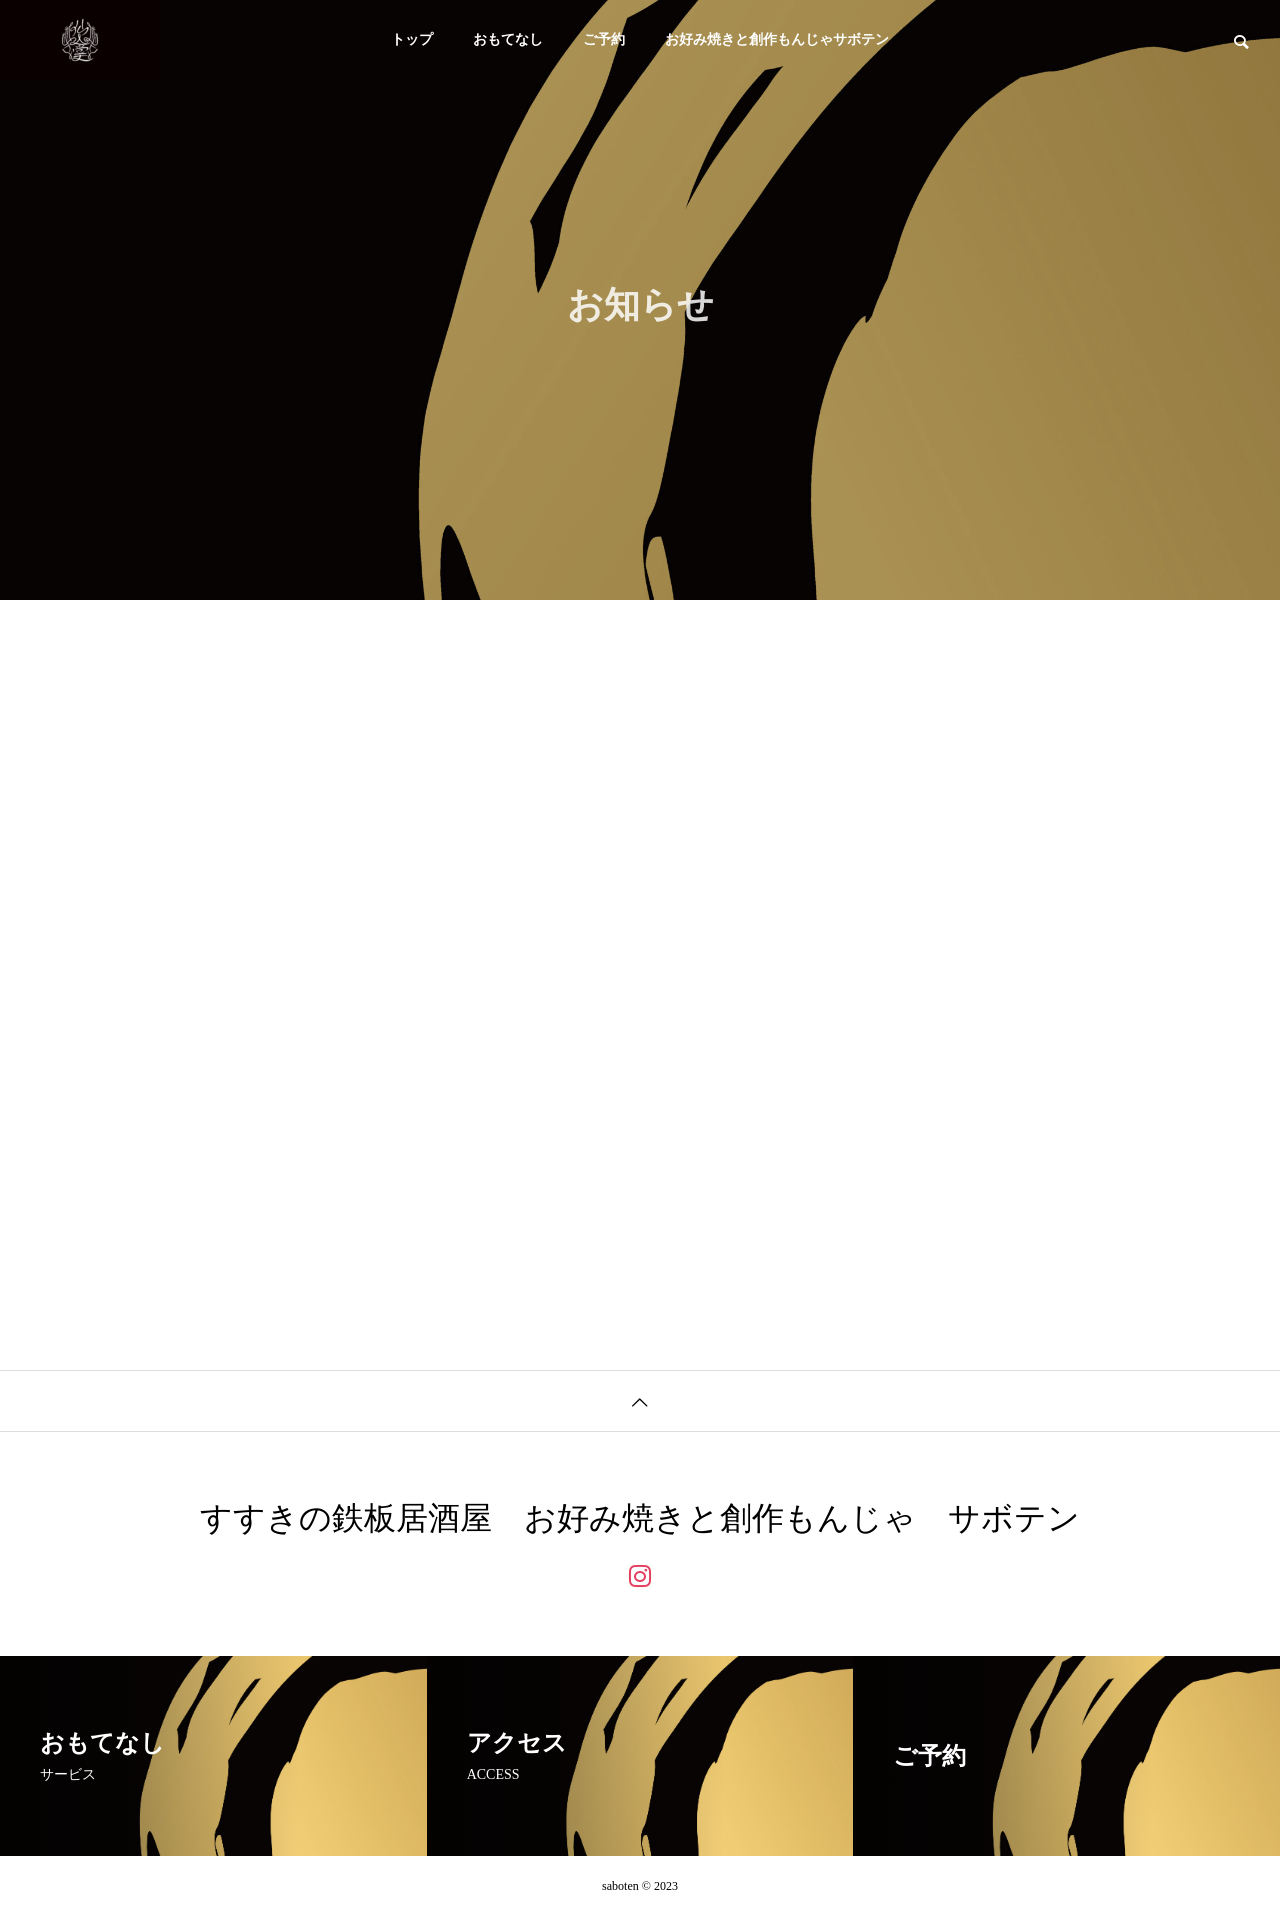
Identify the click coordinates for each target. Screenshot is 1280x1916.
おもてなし (508, 39)
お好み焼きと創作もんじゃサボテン (777, 39)
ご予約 (604, 39)
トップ (412, 39)
